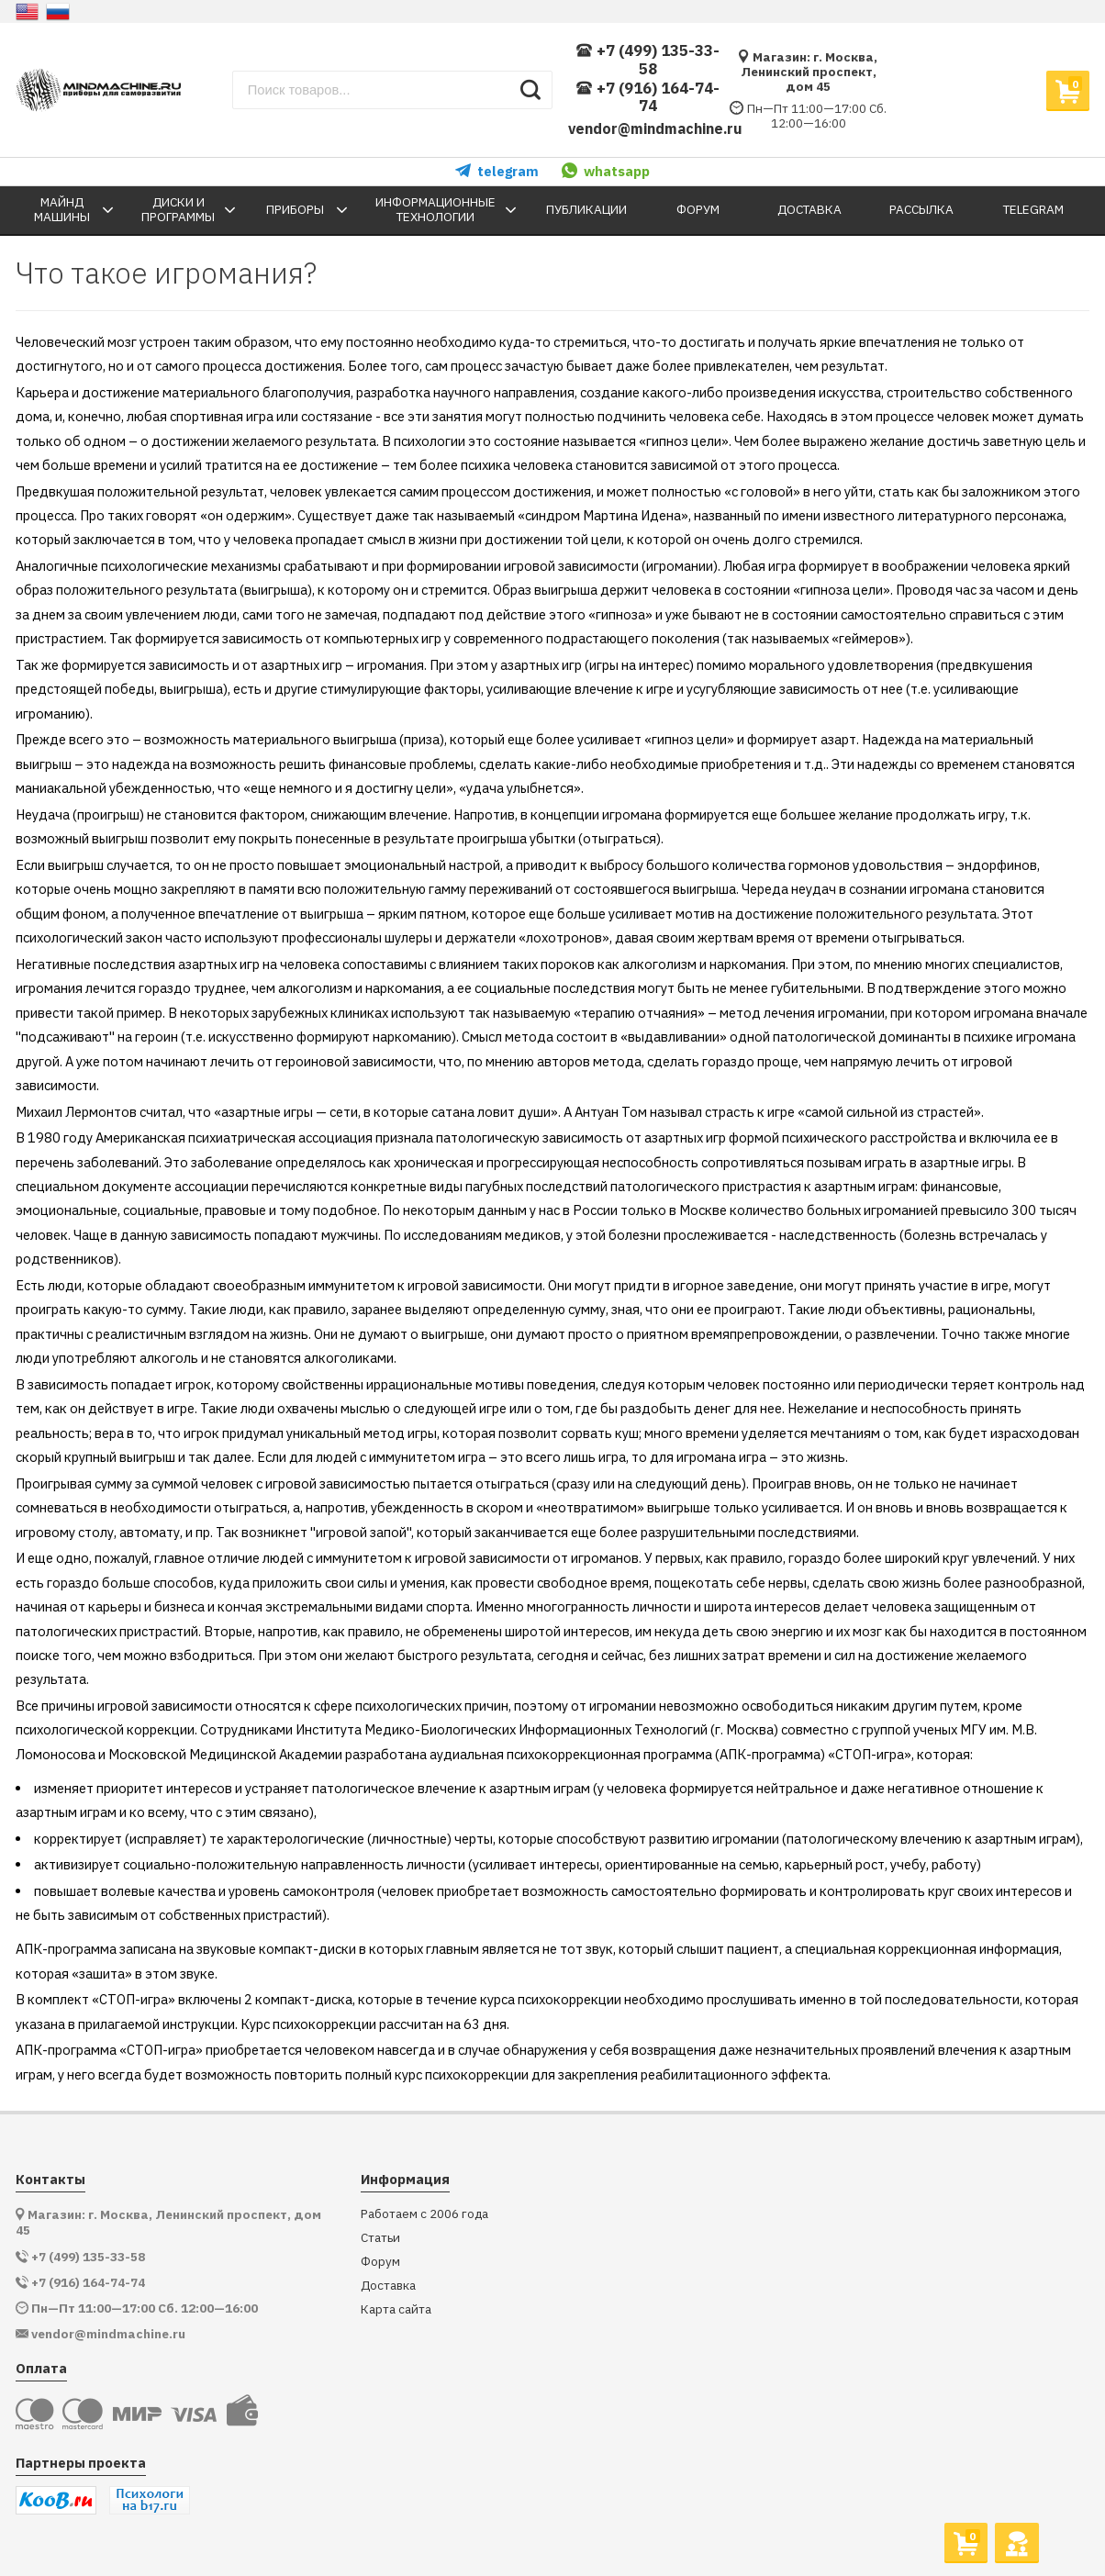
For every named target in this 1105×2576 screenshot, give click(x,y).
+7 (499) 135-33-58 (647, 60)
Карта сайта (396, 2309)
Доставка (388, 2285)
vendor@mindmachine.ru (655, 128)
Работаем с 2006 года (424, 2214)
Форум (380, 2262)
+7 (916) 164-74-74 (647, 98)
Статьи (380, 2238)
